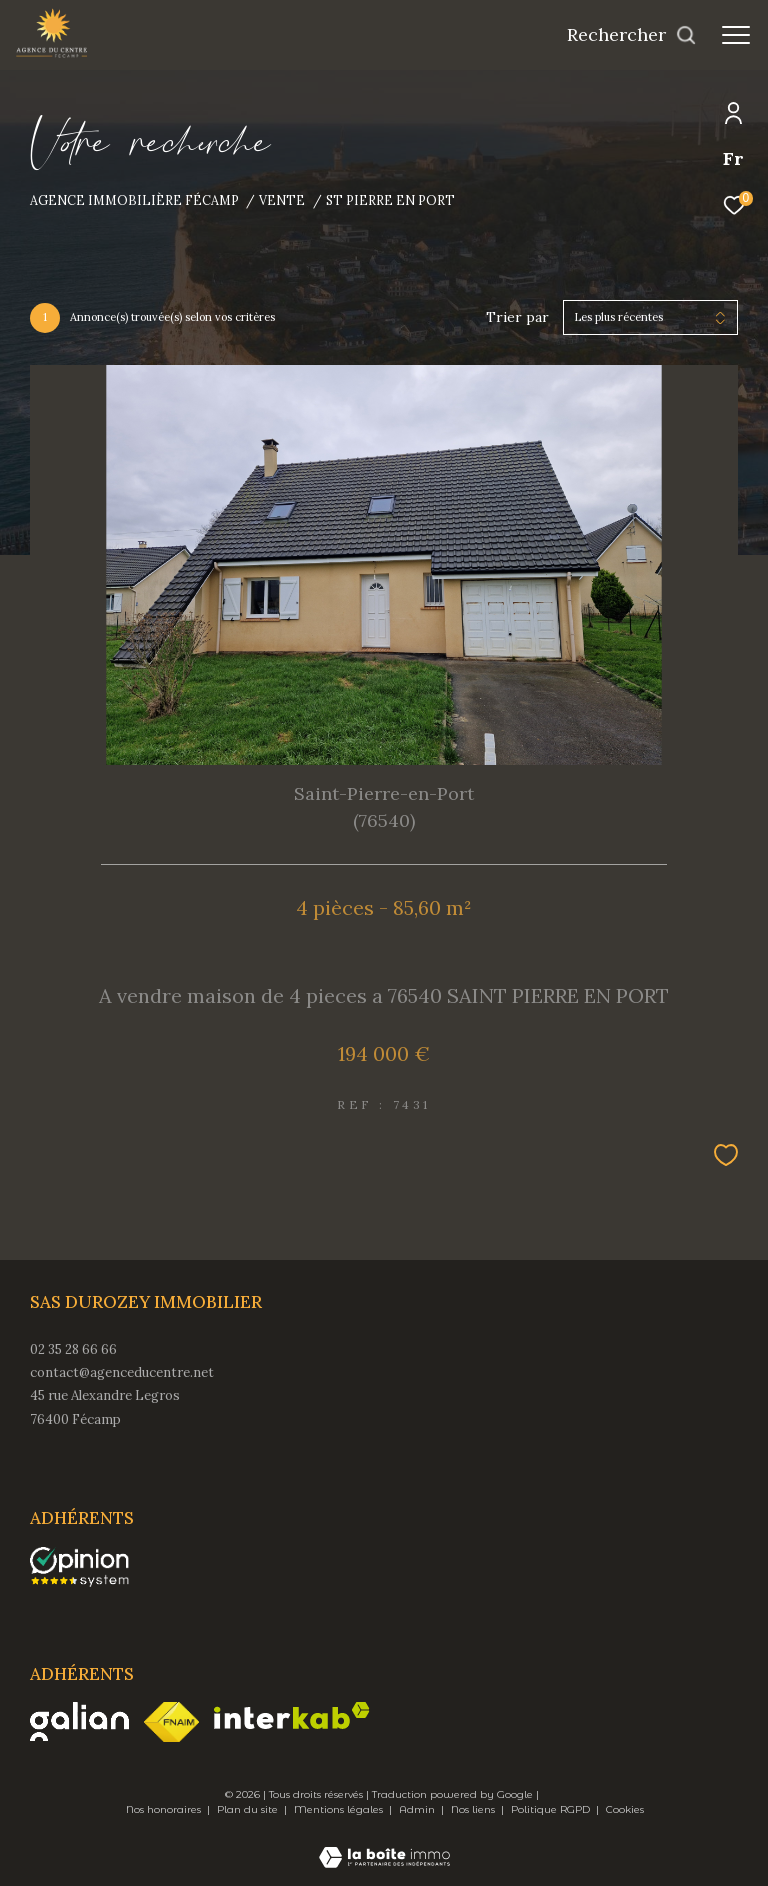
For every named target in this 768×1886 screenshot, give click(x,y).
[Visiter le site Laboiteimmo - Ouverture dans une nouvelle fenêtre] (384, 1844)
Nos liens (474, 1809)
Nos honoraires (165, 1809)
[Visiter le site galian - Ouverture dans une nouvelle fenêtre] (79, 1721)
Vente (282, 200)
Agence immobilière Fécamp (134, 200)
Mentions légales (340, 1809)
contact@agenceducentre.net (122, 1372)
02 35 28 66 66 (73, 1349)
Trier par (517, 317)
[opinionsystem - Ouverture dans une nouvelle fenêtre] (79, 1567)
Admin (418, 1809)
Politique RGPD (550, 1809)
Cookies (625, 1810)
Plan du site (249, 1809)
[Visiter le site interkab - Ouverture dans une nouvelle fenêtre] (292, 1715)
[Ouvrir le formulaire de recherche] (632, 35)
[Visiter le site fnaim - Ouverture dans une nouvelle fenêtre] (171, 1722)
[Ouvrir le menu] (736, 35)
